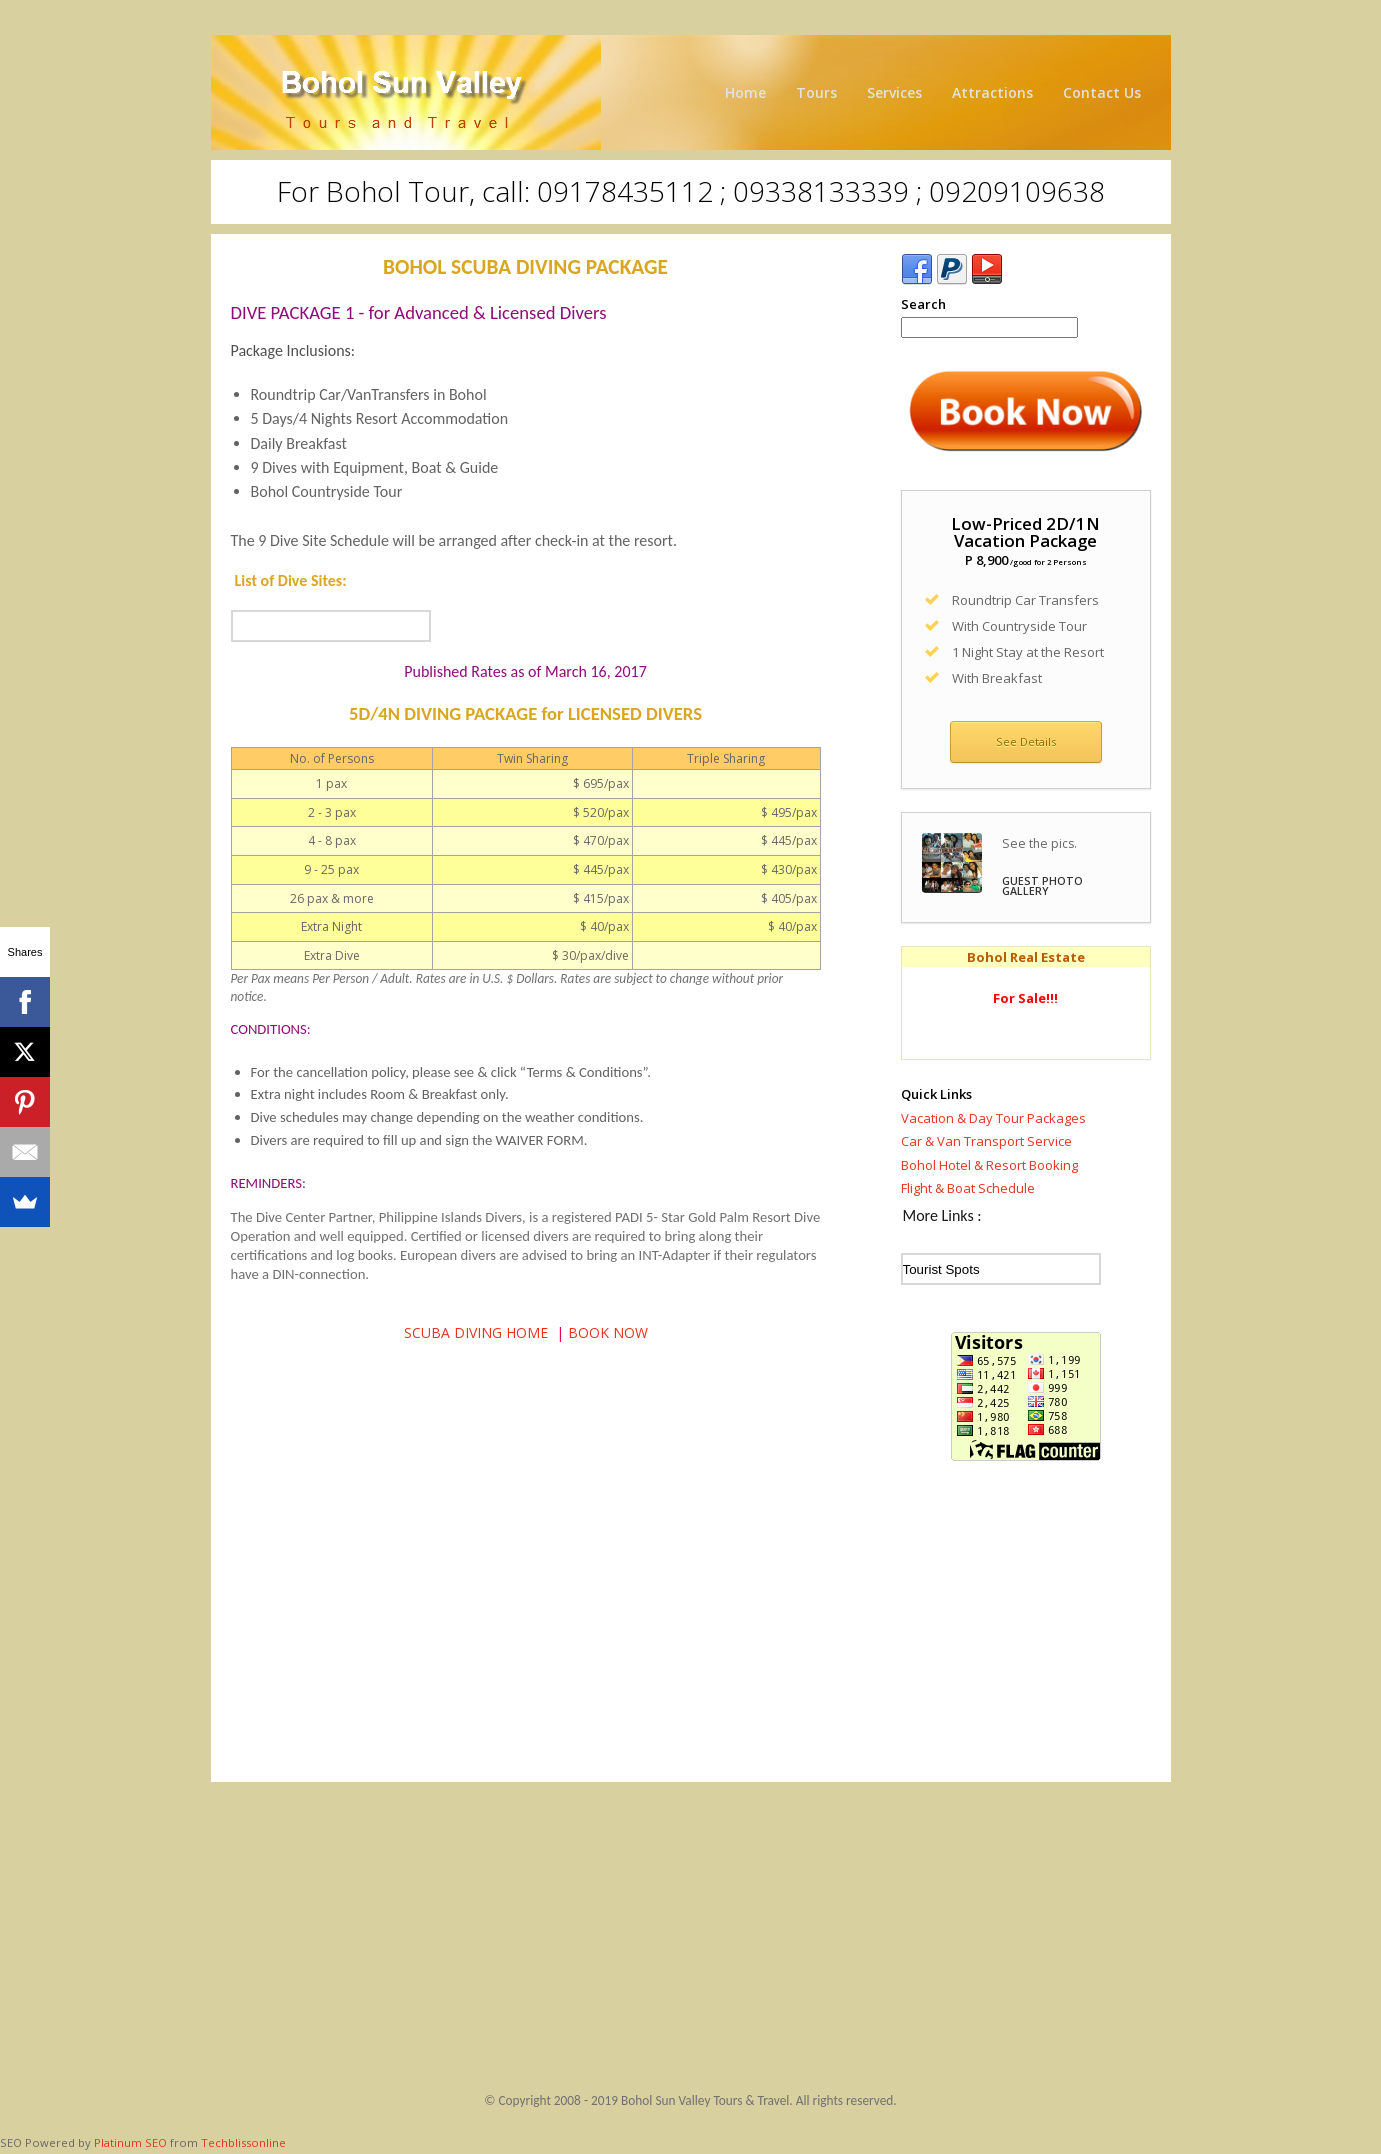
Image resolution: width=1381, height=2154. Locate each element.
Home (745, 92)
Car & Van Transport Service (986, 1141)
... (331, 626)
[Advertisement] (1026, 1627)
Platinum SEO (130, 2142)
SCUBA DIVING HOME (476, 1332)
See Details (1026, 741)
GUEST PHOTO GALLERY (1042, 886)
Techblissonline (243, 2142)
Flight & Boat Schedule (968, 1188)
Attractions (992, 92)
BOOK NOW (608, 1332)
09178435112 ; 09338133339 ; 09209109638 (821, 191)
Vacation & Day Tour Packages (993, 1118)
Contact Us (1102, 92)
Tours (816, 92)
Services (894, 92)
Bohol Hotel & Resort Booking (989, 1165)
